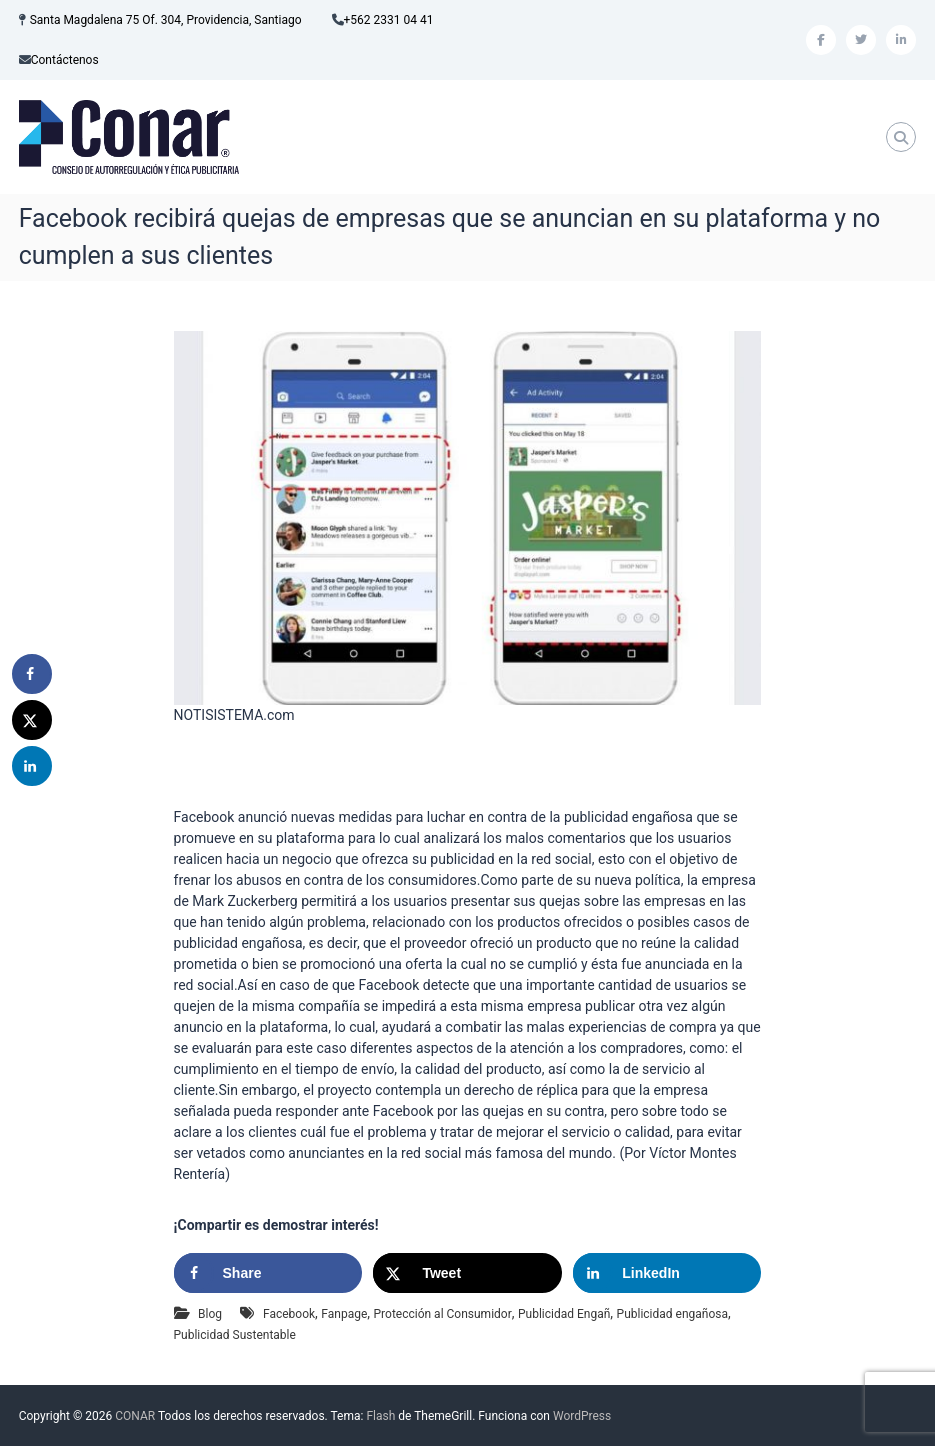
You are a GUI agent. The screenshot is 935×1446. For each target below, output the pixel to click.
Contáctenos (65, 60)
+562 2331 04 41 (389, 20)
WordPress (582, 1416)
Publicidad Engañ (564, 1314)
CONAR (135, 1416)
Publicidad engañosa (672, 1314)
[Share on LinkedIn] (667, 1273)
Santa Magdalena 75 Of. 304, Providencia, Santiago (166, 20)
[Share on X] (467, 1273)
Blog (210, 1314)
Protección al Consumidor (443, 1314)
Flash (380, 1416)
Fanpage (344, 1314)
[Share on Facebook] (268, 1273)
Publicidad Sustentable (235, 1335)
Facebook (289, 1314)
